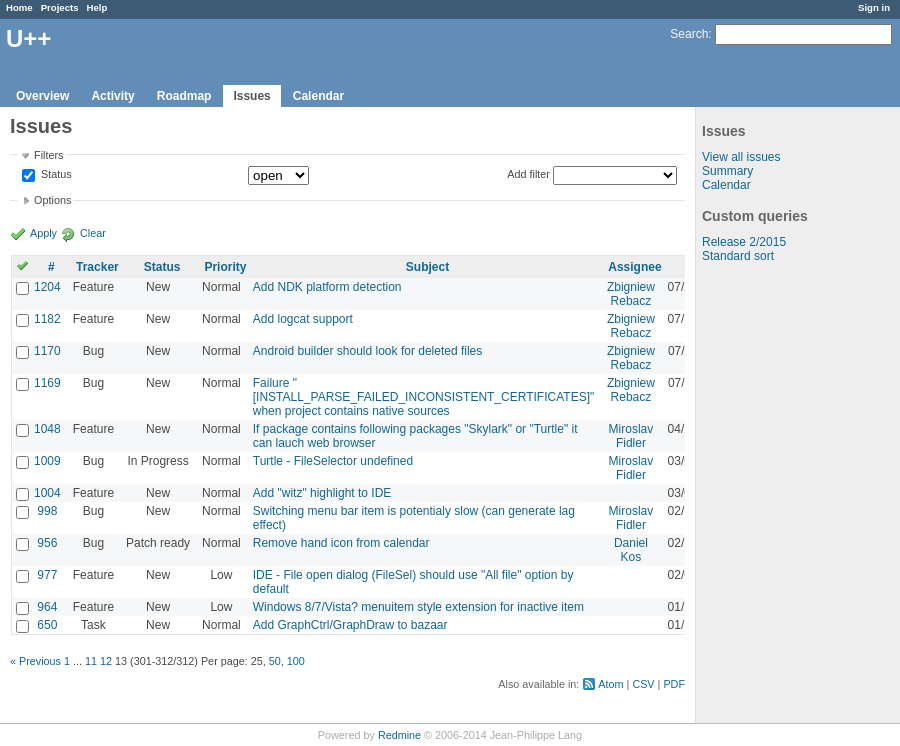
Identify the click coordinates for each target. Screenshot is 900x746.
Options (52, 200)
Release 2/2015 (744, 242)
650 (47, 625)
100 (296, 661)
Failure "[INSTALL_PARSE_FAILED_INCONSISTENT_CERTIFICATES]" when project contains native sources (423, 397)
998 (47, 511)
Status (55, 175)
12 (106, 661)
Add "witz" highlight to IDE (322, 493)
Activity (112, 96)
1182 (47, 319)
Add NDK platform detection (327, 287)
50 (275, 661)
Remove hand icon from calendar (341, 543)
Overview (42, 96)
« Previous (35, 661)
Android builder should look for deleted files (367, 351)
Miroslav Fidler (631, 436)
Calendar (318, 96)
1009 (47, 461)
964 (47, 607)
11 (91, 661)
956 (47, 543)
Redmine (399, 735)
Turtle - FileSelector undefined (333, 461)
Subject (427, 267)
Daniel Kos (631, 550)
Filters (48, 155)
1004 (47, 493)
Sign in (874, 7)
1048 (47, 429)
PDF (674, 684)
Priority (225, 267)
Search (689, 34)
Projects (60, 7)
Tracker (97, 267)
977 (47, 575)
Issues (251, 96)
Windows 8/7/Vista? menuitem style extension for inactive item (418, 607)
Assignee (634, 267)
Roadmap (184, 96)
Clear (93, 233)
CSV (643, 684)
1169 (47, 383)
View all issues (741, 157)
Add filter (528, 174)
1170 (47, 351)
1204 (47, 287)
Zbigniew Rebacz (631, 294)
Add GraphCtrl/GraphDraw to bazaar (350, 625)
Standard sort (738, 256)
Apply (43, 233)
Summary (727, 171)
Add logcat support (303, 319)
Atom (610, 684)
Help (97, 7)
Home (19, 7)
